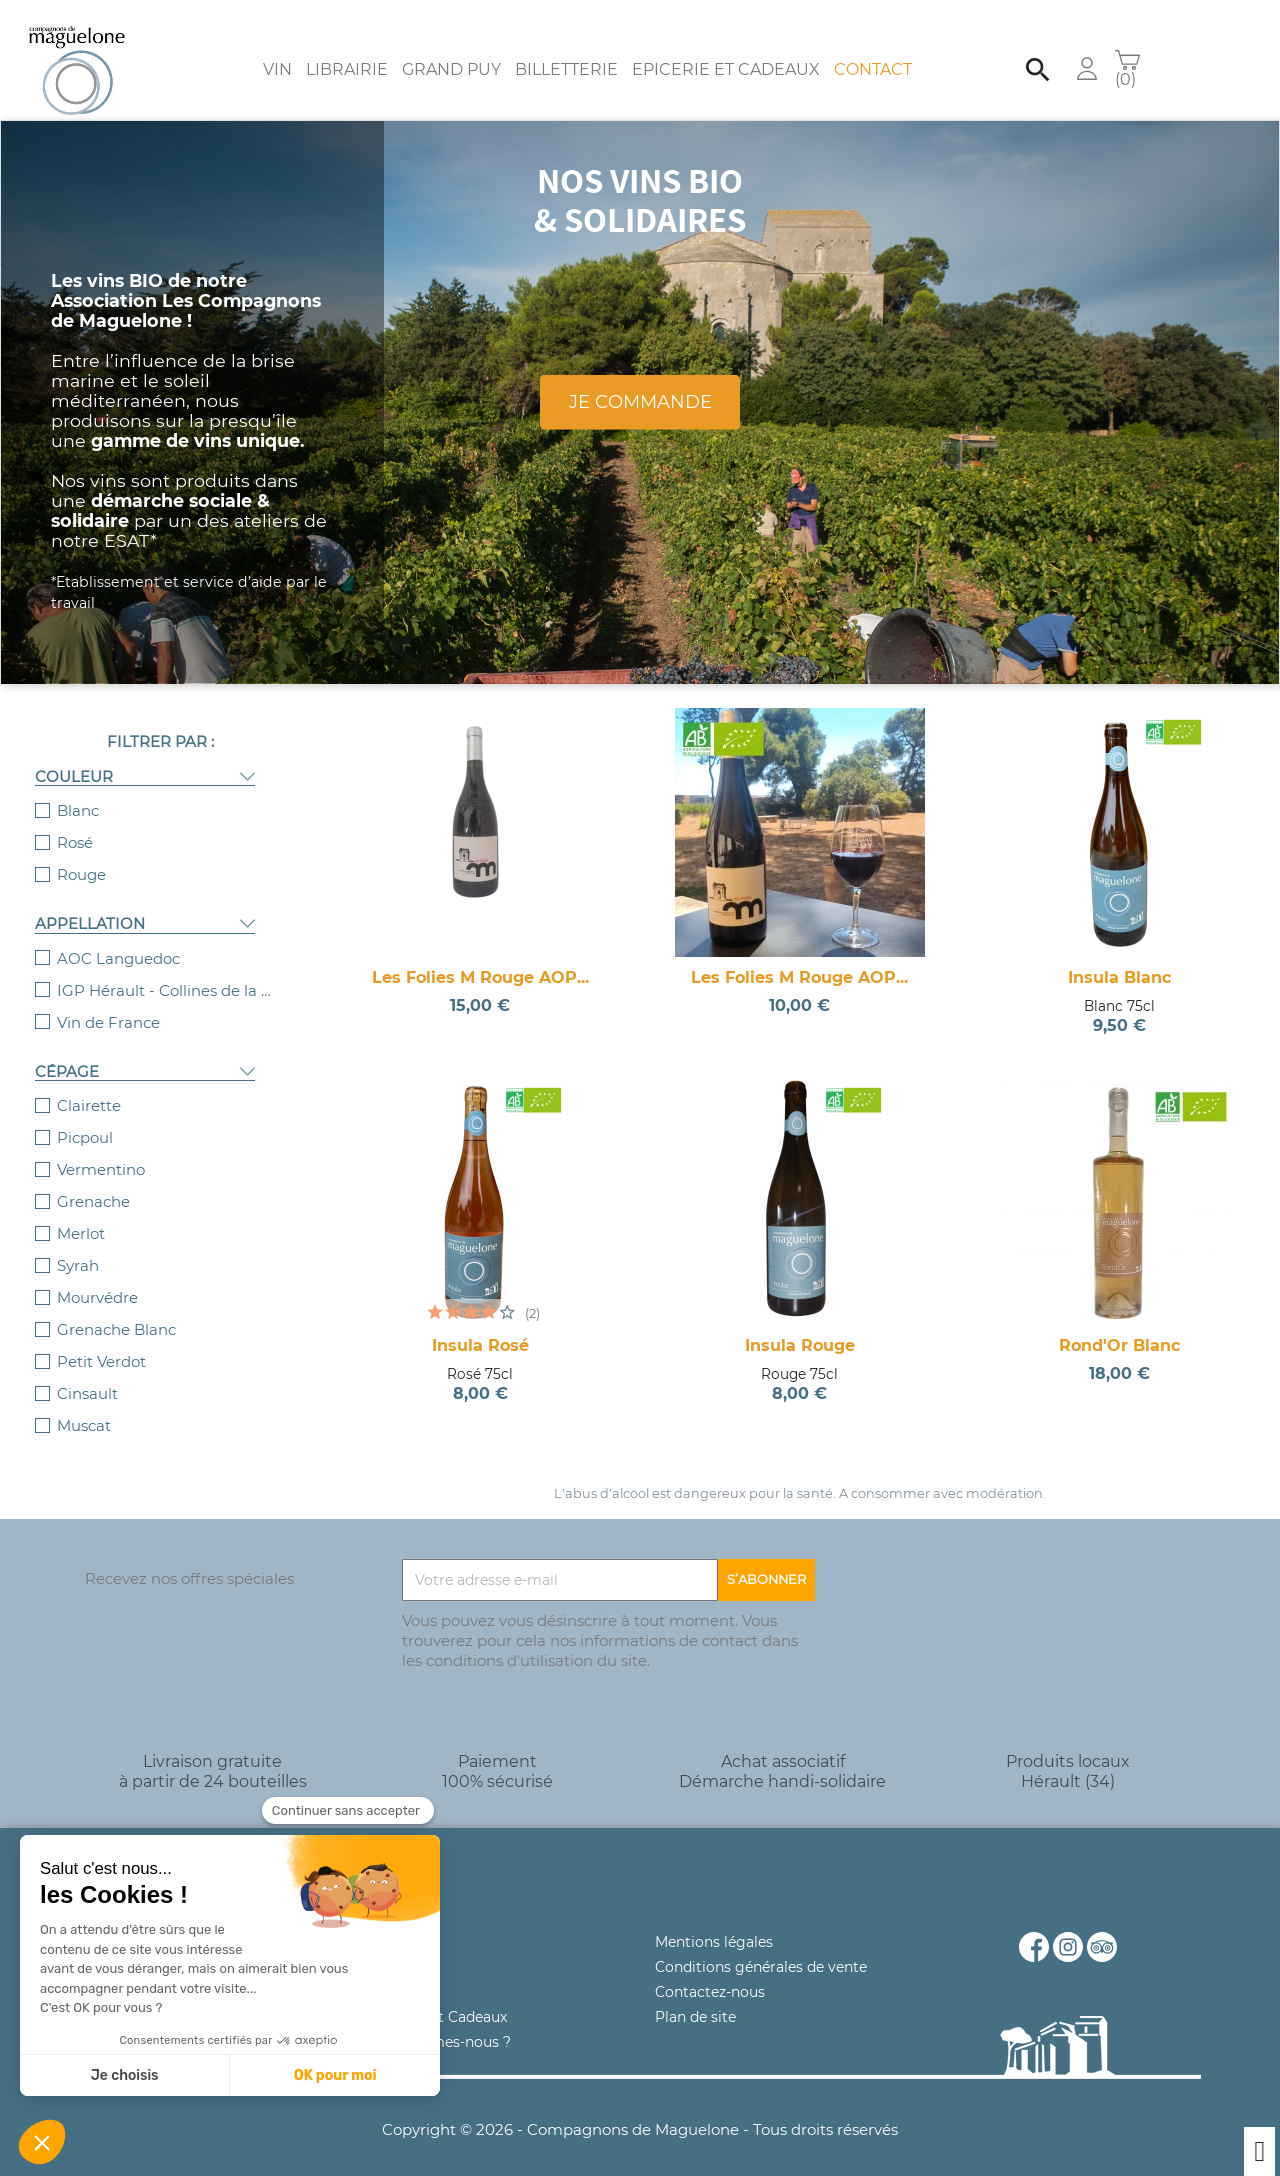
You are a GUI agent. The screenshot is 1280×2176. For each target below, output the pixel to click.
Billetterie (566, 49)
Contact (873, 49)
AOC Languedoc (118, 938)
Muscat (84, 1405)
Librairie (347, 49)
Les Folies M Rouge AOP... (480, 957)
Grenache (93, 1181)
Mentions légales (714, 1922)
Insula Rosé (480, 1325)
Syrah (78, 1245)
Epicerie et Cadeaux (726, 49)
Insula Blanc (1119, 957)
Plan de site (695, 1997)
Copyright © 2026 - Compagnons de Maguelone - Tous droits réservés (640, 2109)
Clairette (89, 1085)
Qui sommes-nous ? (440, 2022)
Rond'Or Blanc (1119, 1325)
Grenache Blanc (116, 1309)
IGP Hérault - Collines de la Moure (167, 970)
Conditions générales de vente (761, 1947)
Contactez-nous (710, 1972)
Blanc (78, 790)
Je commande (640, 382)
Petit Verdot (101, 1341)
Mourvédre (97, 1277)
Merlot (81, 1213)
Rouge (81, 854)
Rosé (75, 822)
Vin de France (108, 1002)
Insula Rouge (800, 1325)
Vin (277, 49)
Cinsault (87, 1373)
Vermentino (101, 1149)
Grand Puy (451, 49)
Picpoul (85, 1117)
